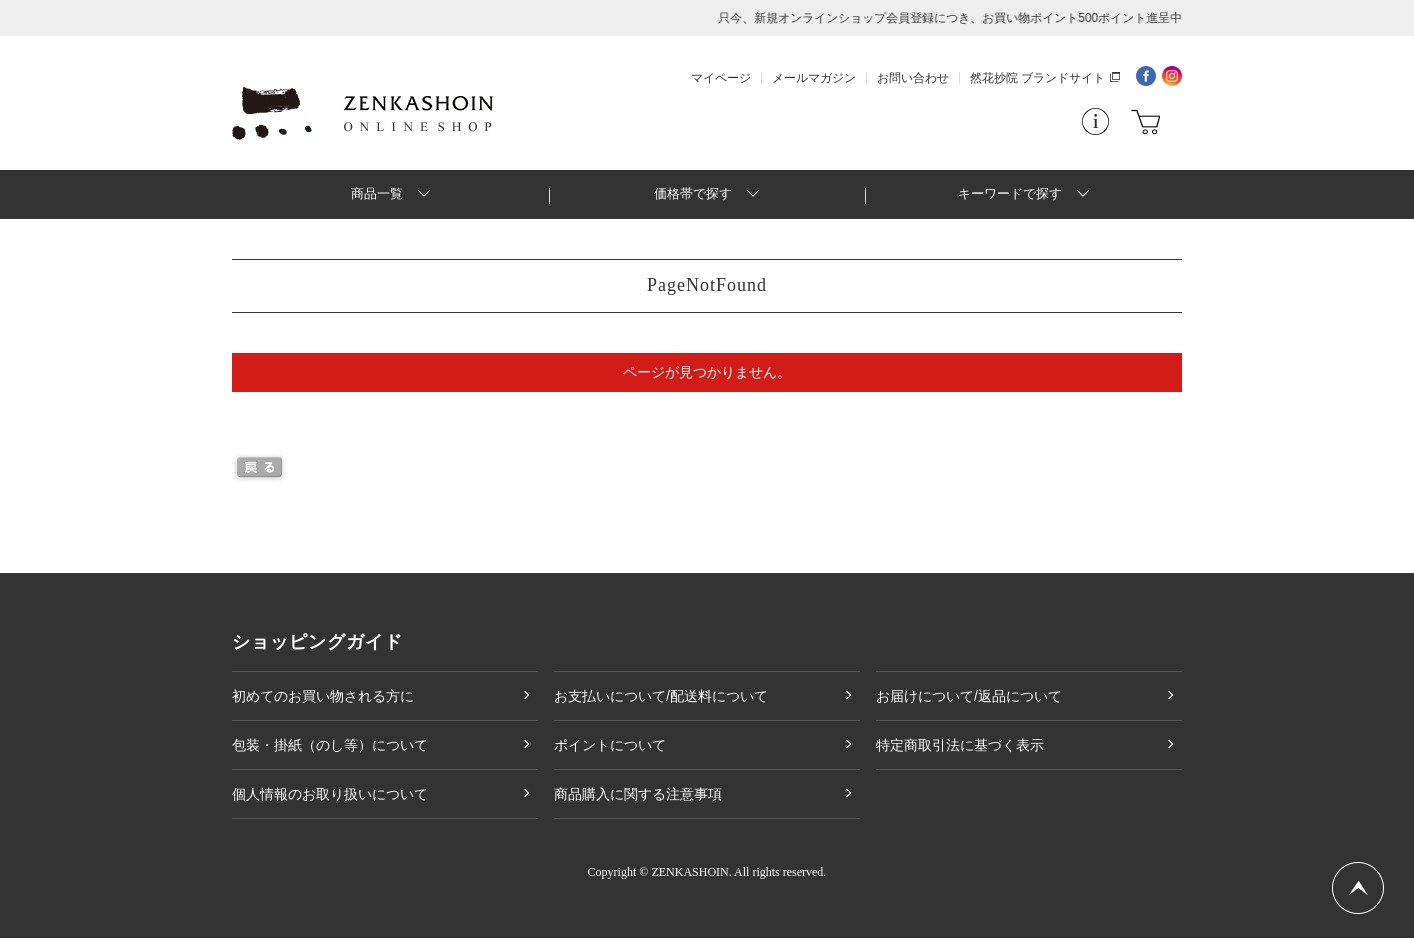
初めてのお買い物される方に (323, 702)
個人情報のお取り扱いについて (330, 800)
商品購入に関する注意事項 (638, 800)
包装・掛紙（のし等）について (330, 751)
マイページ (721, 78)
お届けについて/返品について (969, 702)
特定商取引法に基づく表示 (960, 751)
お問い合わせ (913, 78)
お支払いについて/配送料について (661, 702)
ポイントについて (610, 751)
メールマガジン (814, 78)
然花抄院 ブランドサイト (1037, 78)
